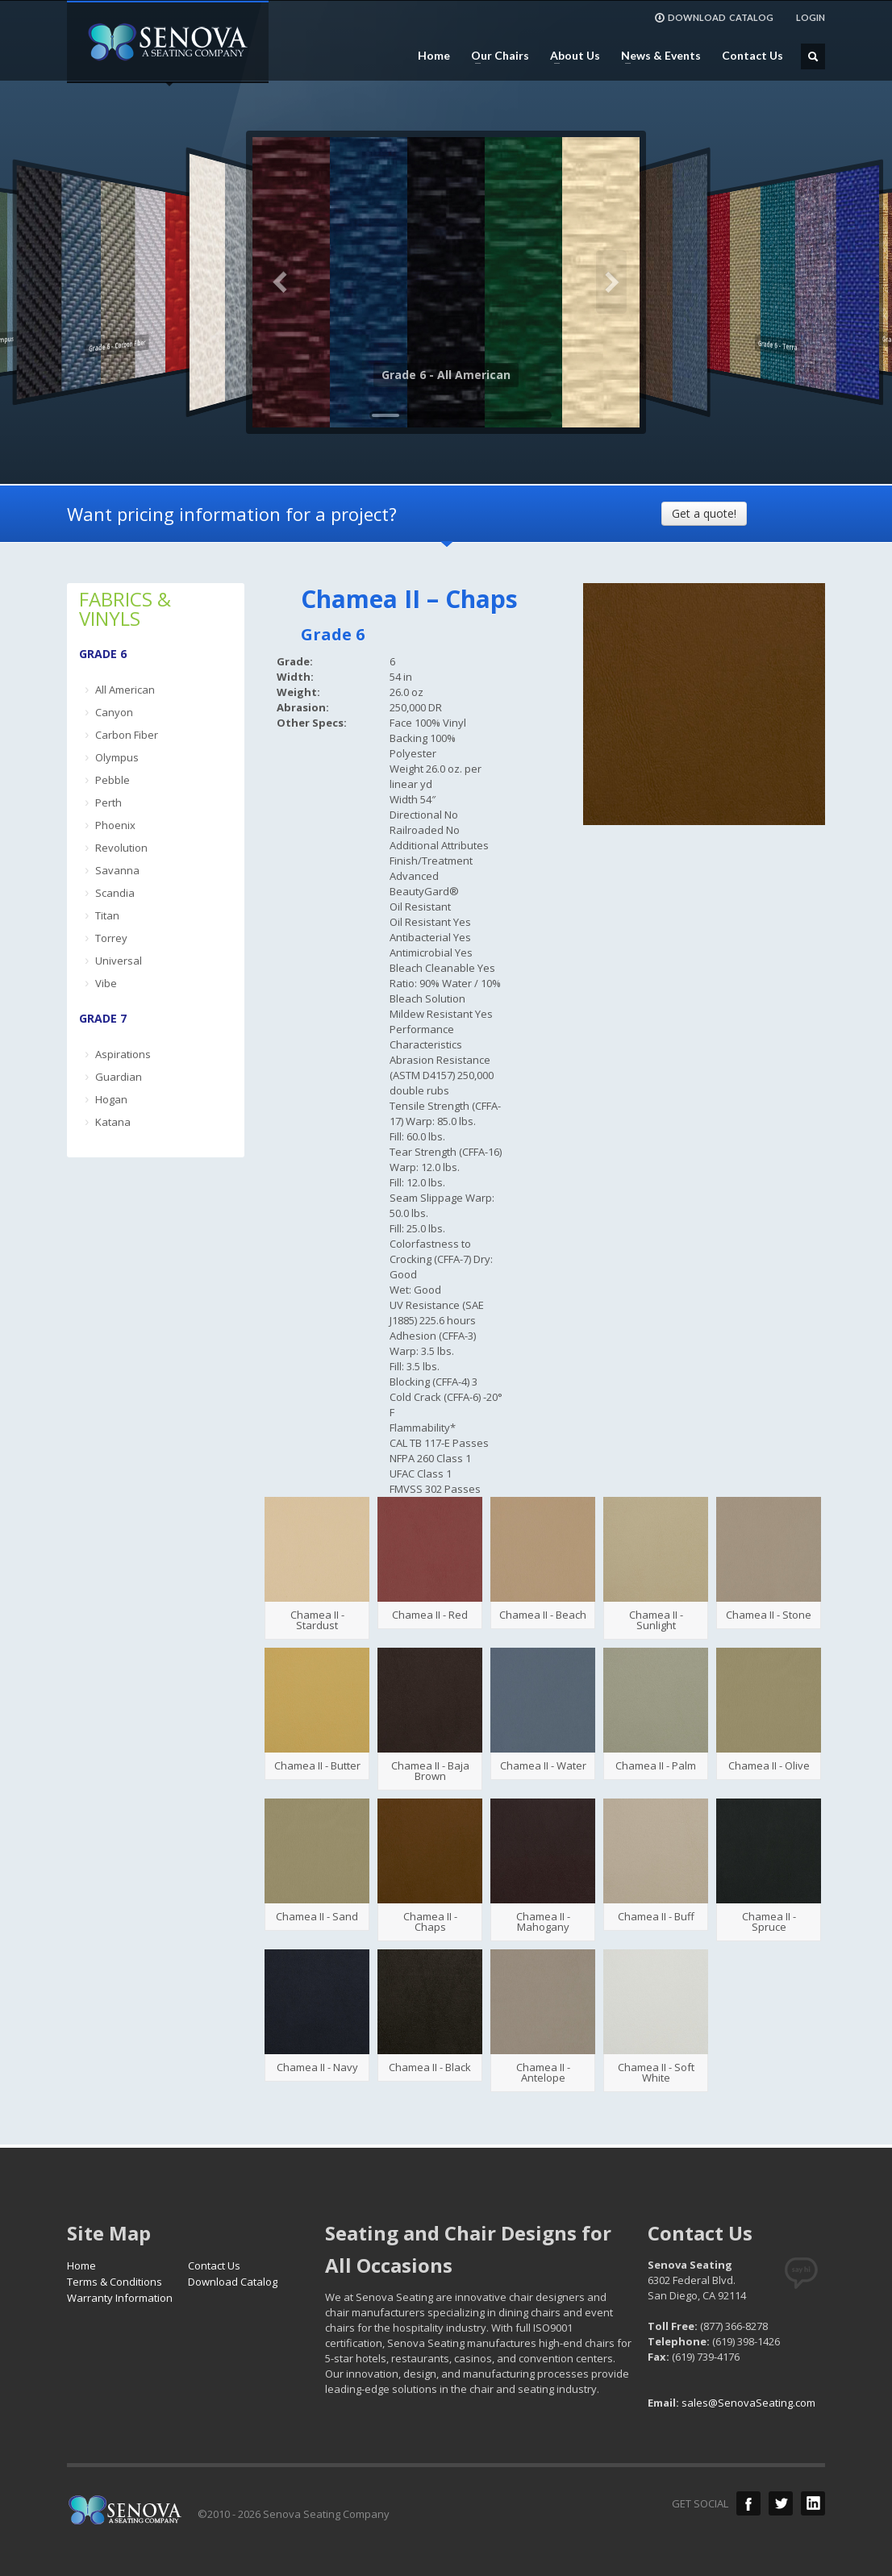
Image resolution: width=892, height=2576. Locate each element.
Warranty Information (120, 2297)
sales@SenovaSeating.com (748, 2402)
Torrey (111, 938)
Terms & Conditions (114, 2281)
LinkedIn (813, 2503)
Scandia (115, 893)
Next (611, 282)
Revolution (121, 847)
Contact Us (752, 55)
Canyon (114, 712)
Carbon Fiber (126, 734)
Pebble (112, 780)
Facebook (748, 2503)
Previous (281, 282)
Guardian (118, 1076)
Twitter (781, 2503)
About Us (570, 55)
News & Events (656, 55)
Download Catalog (232, 2281)
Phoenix (115, 825)
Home (434, 55)
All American (125, 689)
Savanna (117, 870)
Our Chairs (495, 55)
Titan (107, 915)
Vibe (106, 983)
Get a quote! (704, 513)
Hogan (111, 1099)
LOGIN (810, 17)
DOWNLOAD (713, 17)
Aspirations (123, 1054)
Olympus (117, 757)
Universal (118, 960)
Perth (108, 802)
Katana (113, 1122)
